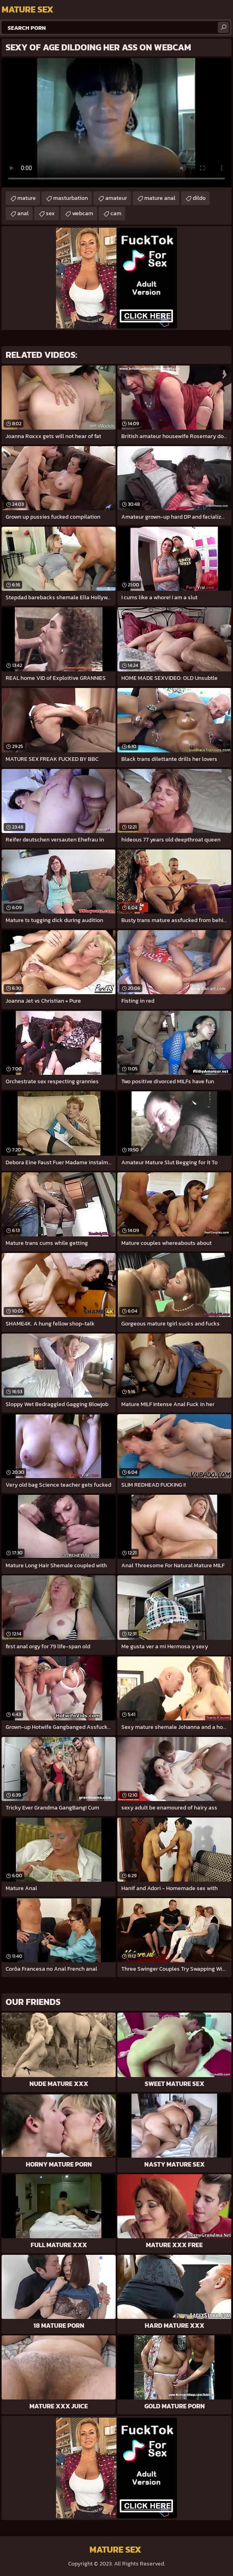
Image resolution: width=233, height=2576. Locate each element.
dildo (199, 198)
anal (23, 213)
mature (26, 198)
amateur (116, 198)
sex (50, 213)
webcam (82, 213)
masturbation (70, 198)
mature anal (159, 198)
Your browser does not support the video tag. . (116, 122)
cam (115, 213)
